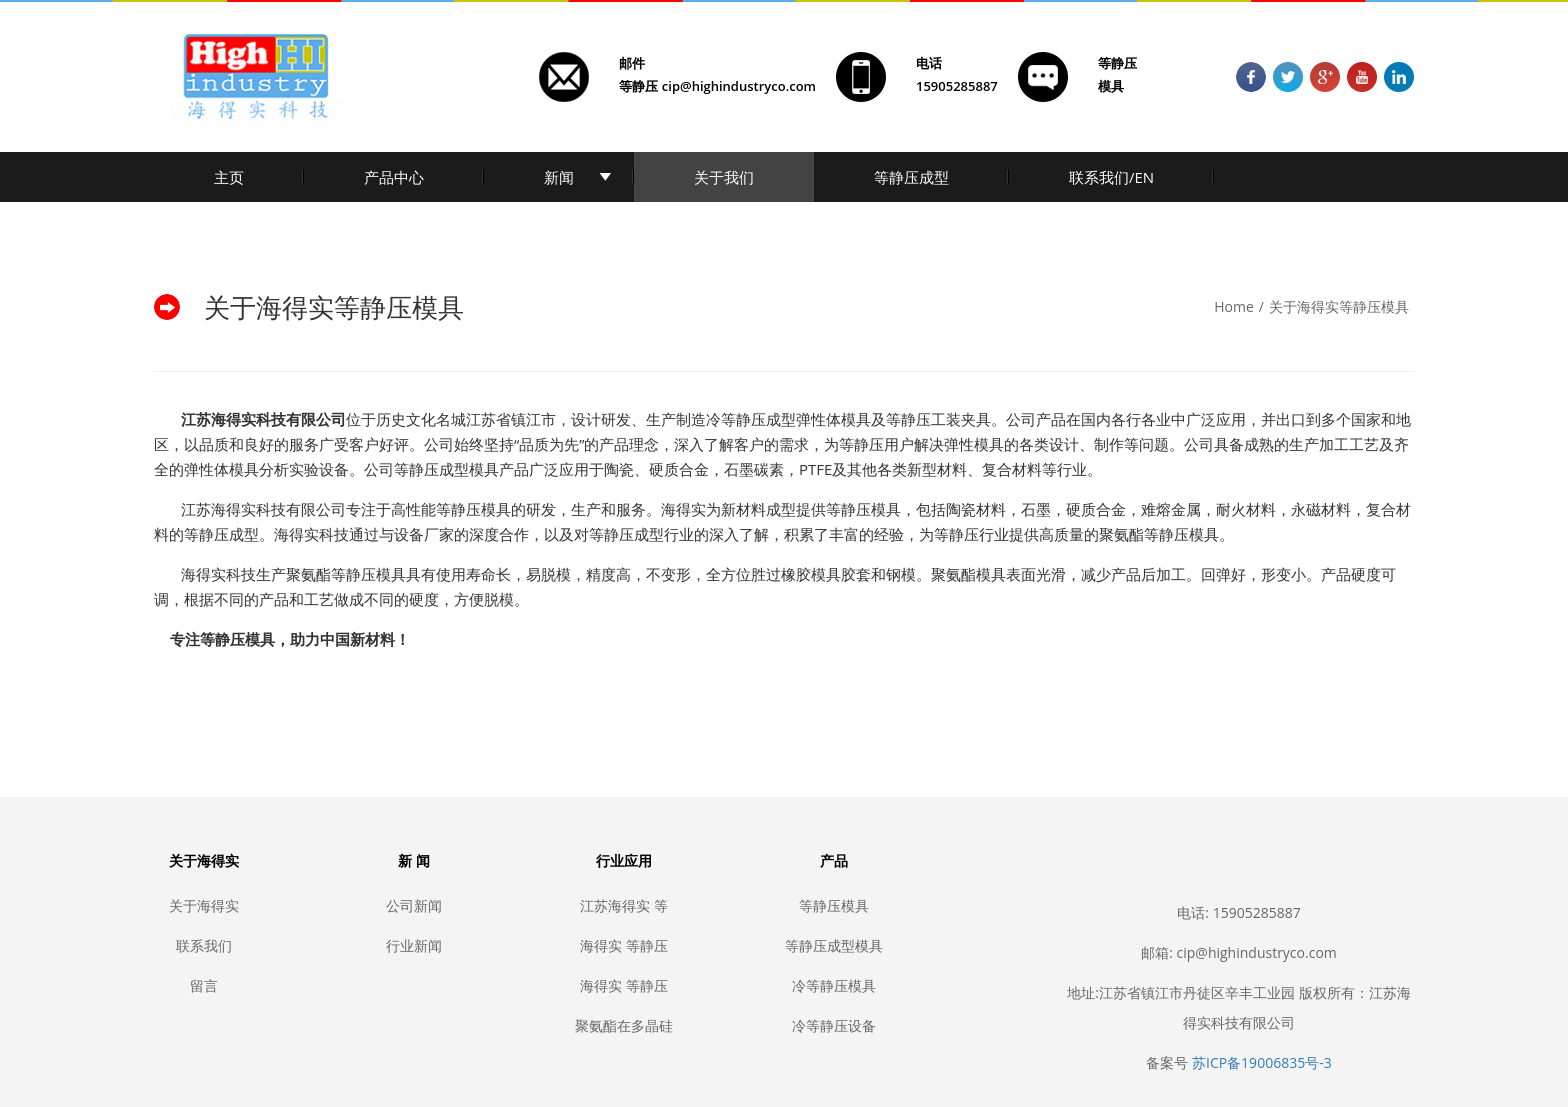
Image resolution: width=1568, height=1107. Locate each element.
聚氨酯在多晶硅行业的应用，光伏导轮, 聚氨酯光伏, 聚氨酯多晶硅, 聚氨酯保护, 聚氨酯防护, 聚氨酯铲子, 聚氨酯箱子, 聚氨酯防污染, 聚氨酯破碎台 (624, 1025)
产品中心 (394, 177)
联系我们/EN (1111, 177)
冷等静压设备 (834, 1025)
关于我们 (724, 177)
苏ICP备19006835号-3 (1262, 1062)
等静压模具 (834, 905)
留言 (204, 985)
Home (1234, 306)
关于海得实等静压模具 (1339, 306)
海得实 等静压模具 (624, 985)
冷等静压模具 (834, 985)
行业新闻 (414, 945)
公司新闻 (414, 905)
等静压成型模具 (834, 945)
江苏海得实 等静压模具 (624, 905)
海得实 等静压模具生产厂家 (624, 945)
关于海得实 (204, 905)
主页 (229, 177)
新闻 (559, 177)
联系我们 (204, 945)
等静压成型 (911, 177)
